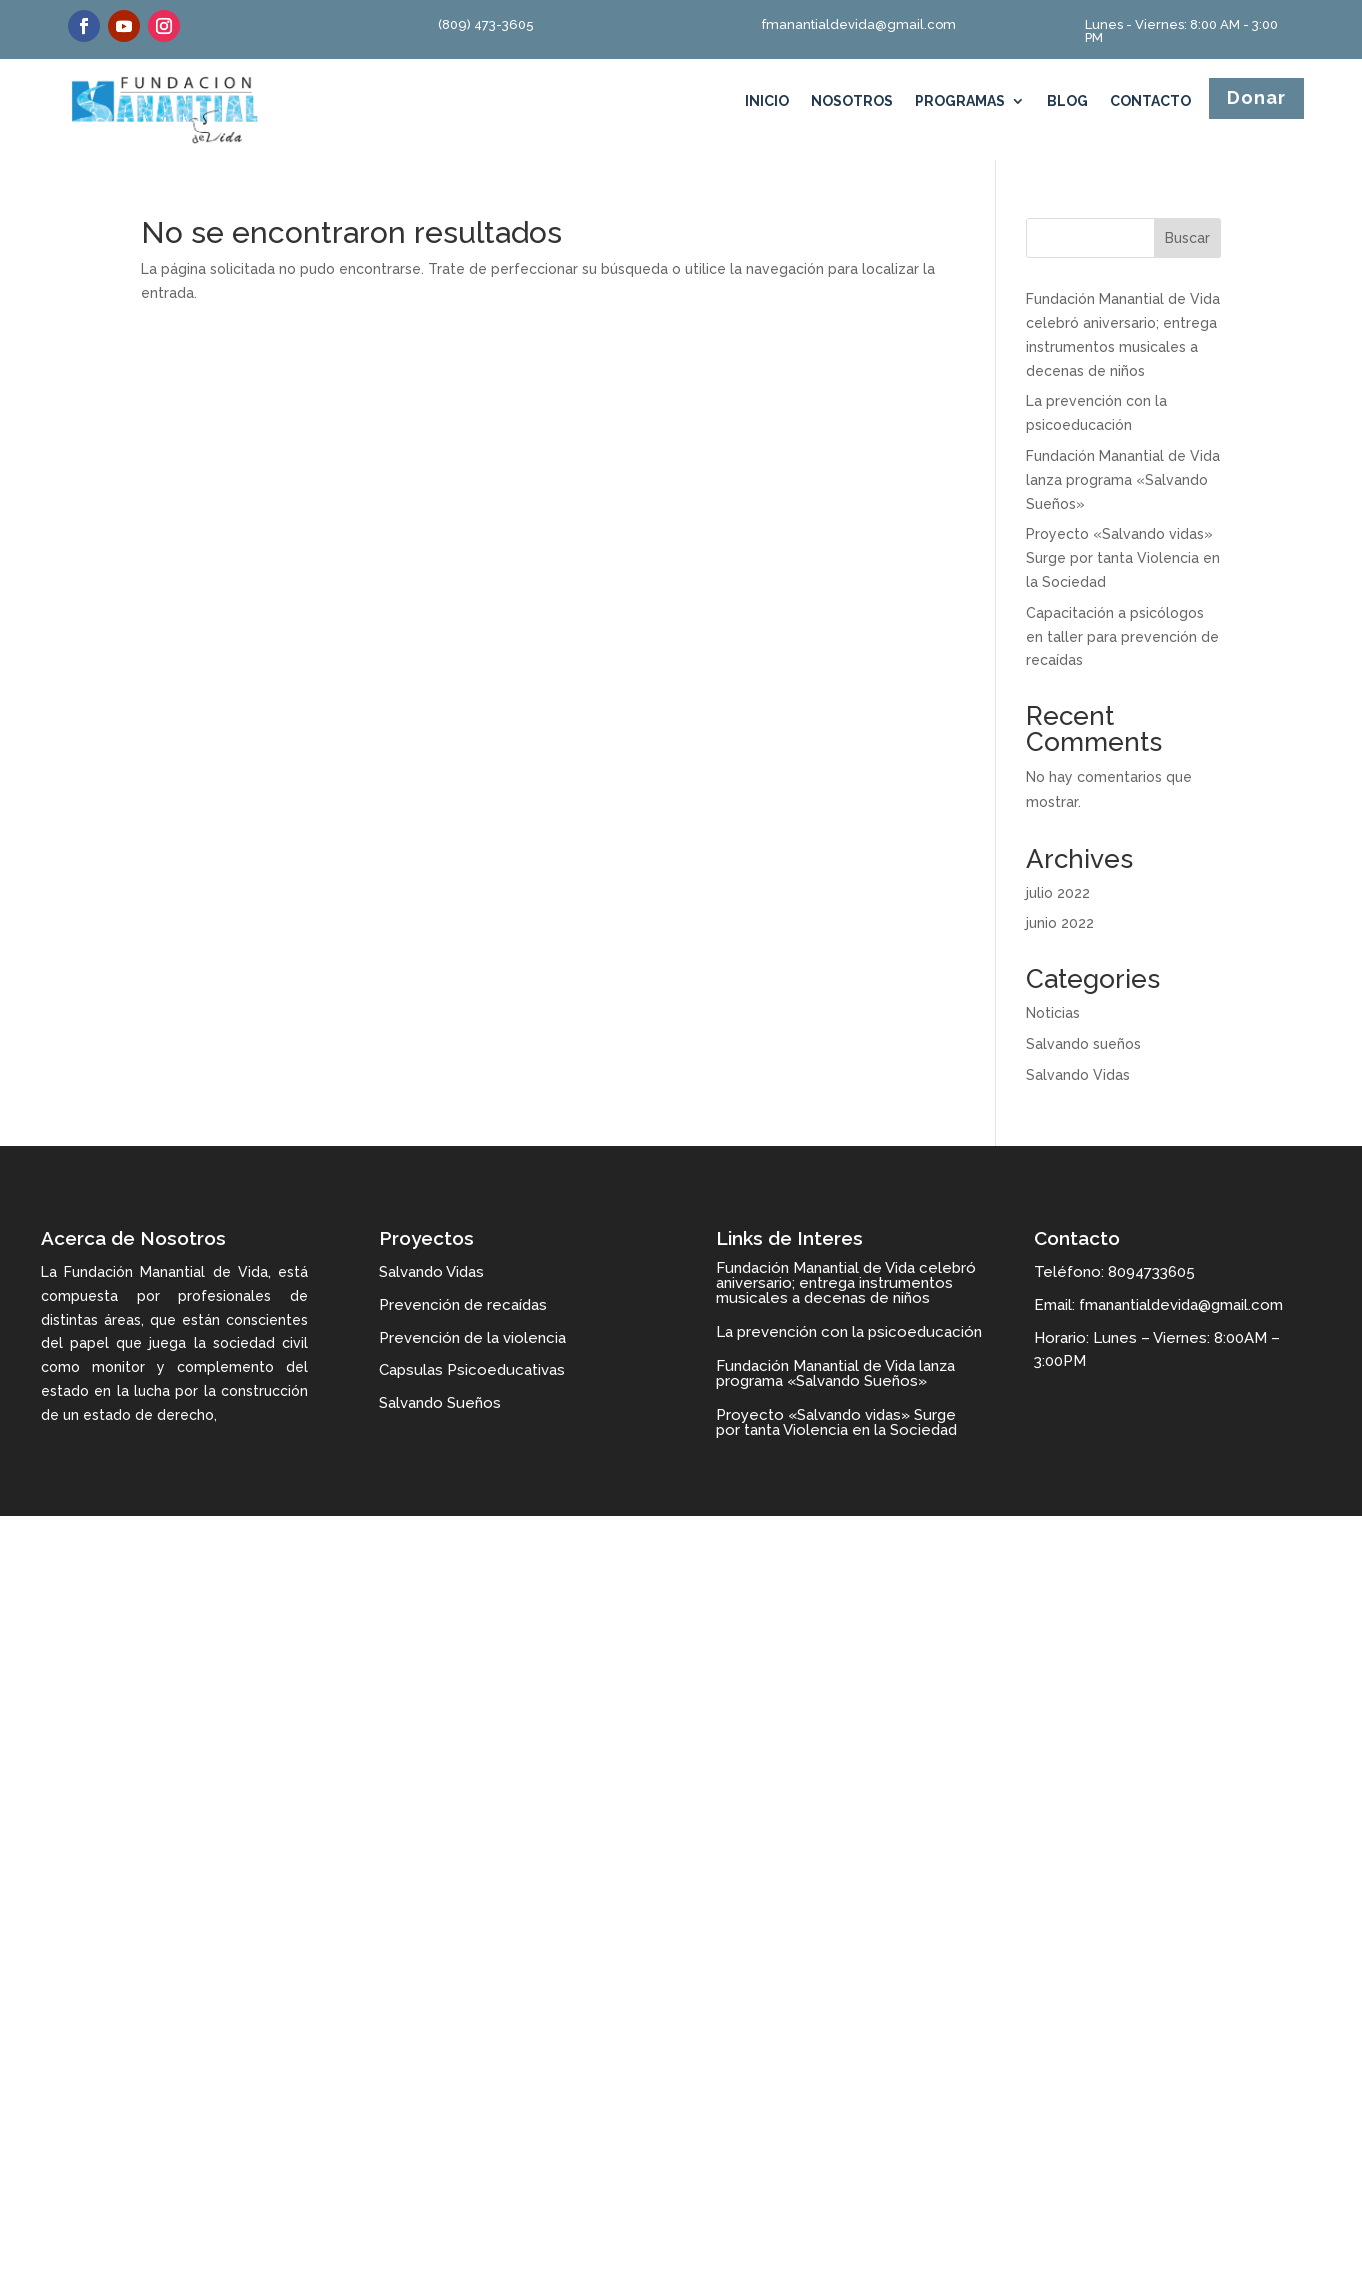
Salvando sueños (1083, 1044)
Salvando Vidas (1078, 1075)
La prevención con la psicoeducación (849, 1332)
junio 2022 (1060, 923)
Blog (1067, 101)
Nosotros (852, 101)
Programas (960, 101)
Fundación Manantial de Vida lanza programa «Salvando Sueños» (1123, 480)
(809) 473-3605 (486, 24)
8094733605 (1151, 1272)
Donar (1256, 97)
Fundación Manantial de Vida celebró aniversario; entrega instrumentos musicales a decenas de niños (846, 1283)
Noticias (1053, 1013)
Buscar (1187, 238)
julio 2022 (1058, 893)
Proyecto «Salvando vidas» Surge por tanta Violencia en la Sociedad (1123, 558)
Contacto (1150, 101)
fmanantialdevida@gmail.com (859, 24)
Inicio (767, 101)
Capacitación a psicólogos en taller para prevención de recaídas (1122, 637)
